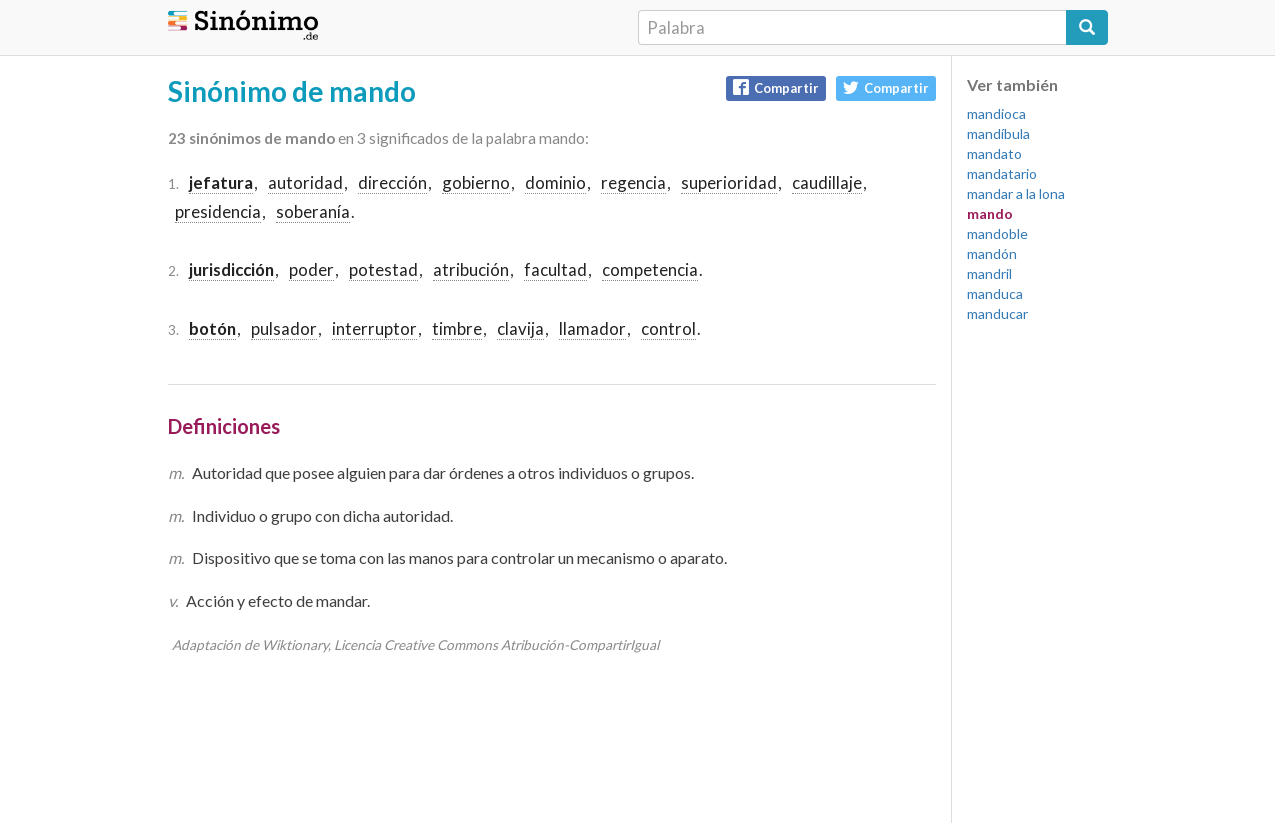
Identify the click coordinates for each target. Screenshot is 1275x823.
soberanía (313, 211)
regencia (633, 182)
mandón (992, 253)
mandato (994, 153)
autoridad (305, 182)
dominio (555, 182)
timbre (457, 328)
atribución (471, 269)
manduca (995, 293)
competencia (650, 269)
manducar (997, 313)
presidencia (218, 211)
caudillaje (827, 182)
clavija (520, 328)
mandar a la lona (1016, 193)
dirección (392, 182)
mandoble (997, 233)
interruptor (374, 328)
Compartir (776, 87)
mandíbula (998, 133)
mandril (989, 273)
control (668, 328)
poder (311, 269)
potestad (383, 269)
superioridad (729, 182)
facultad (555, 269)
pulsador (284, 328)
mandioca (996, 113)
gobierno (476, 182)
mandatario (1002, 173)
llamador (592, 328)
